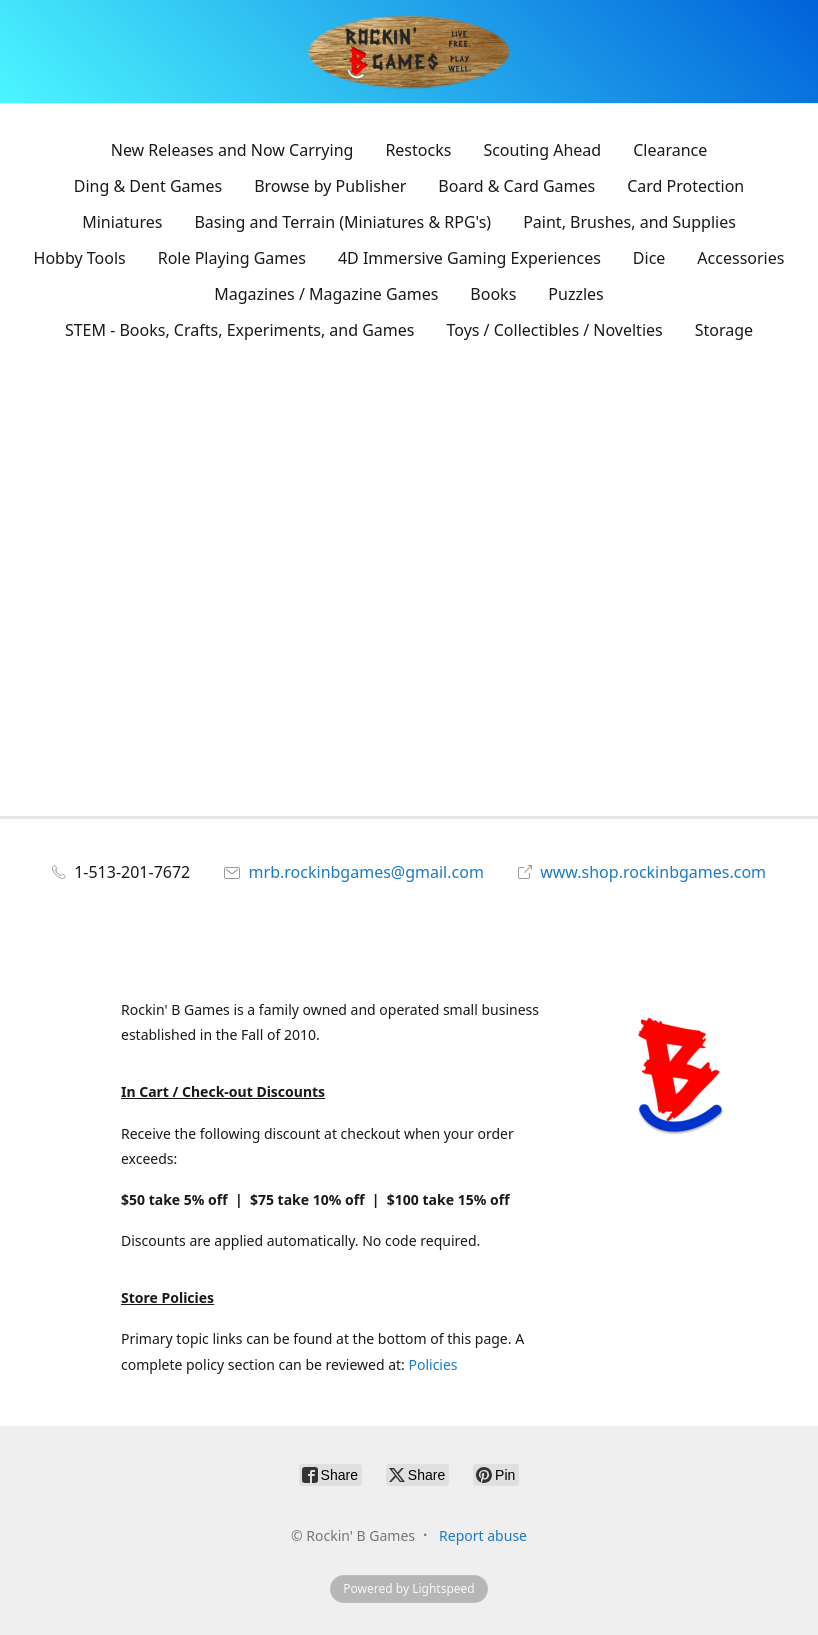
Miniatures (122, 222)
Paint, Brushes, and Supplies (629, 222)
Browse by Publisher (330, 186)
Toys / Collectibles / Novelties (555, 330)
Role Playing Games (232, 258)
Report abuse (483, 1535)
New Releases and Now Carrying (232, 150)
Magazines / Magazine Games (326, 294)
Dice (649, 258)
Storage (724, 330)
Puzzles (575, 294)
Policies (432, 1364)
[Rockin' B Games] (409, 51)
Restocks (418, 150)
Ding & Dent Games (148, 186)
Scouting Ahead (542, 150)
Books (493, 294)
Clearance (670, 150)
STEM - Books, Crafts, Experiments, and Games (240, 330)
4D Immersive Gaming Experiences (469, 258)
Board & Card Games (516, 186)
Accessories (740, 258)
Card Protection (685, 186)
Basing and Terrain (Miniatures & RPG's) (342, 222)
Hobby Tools (80, 258)
